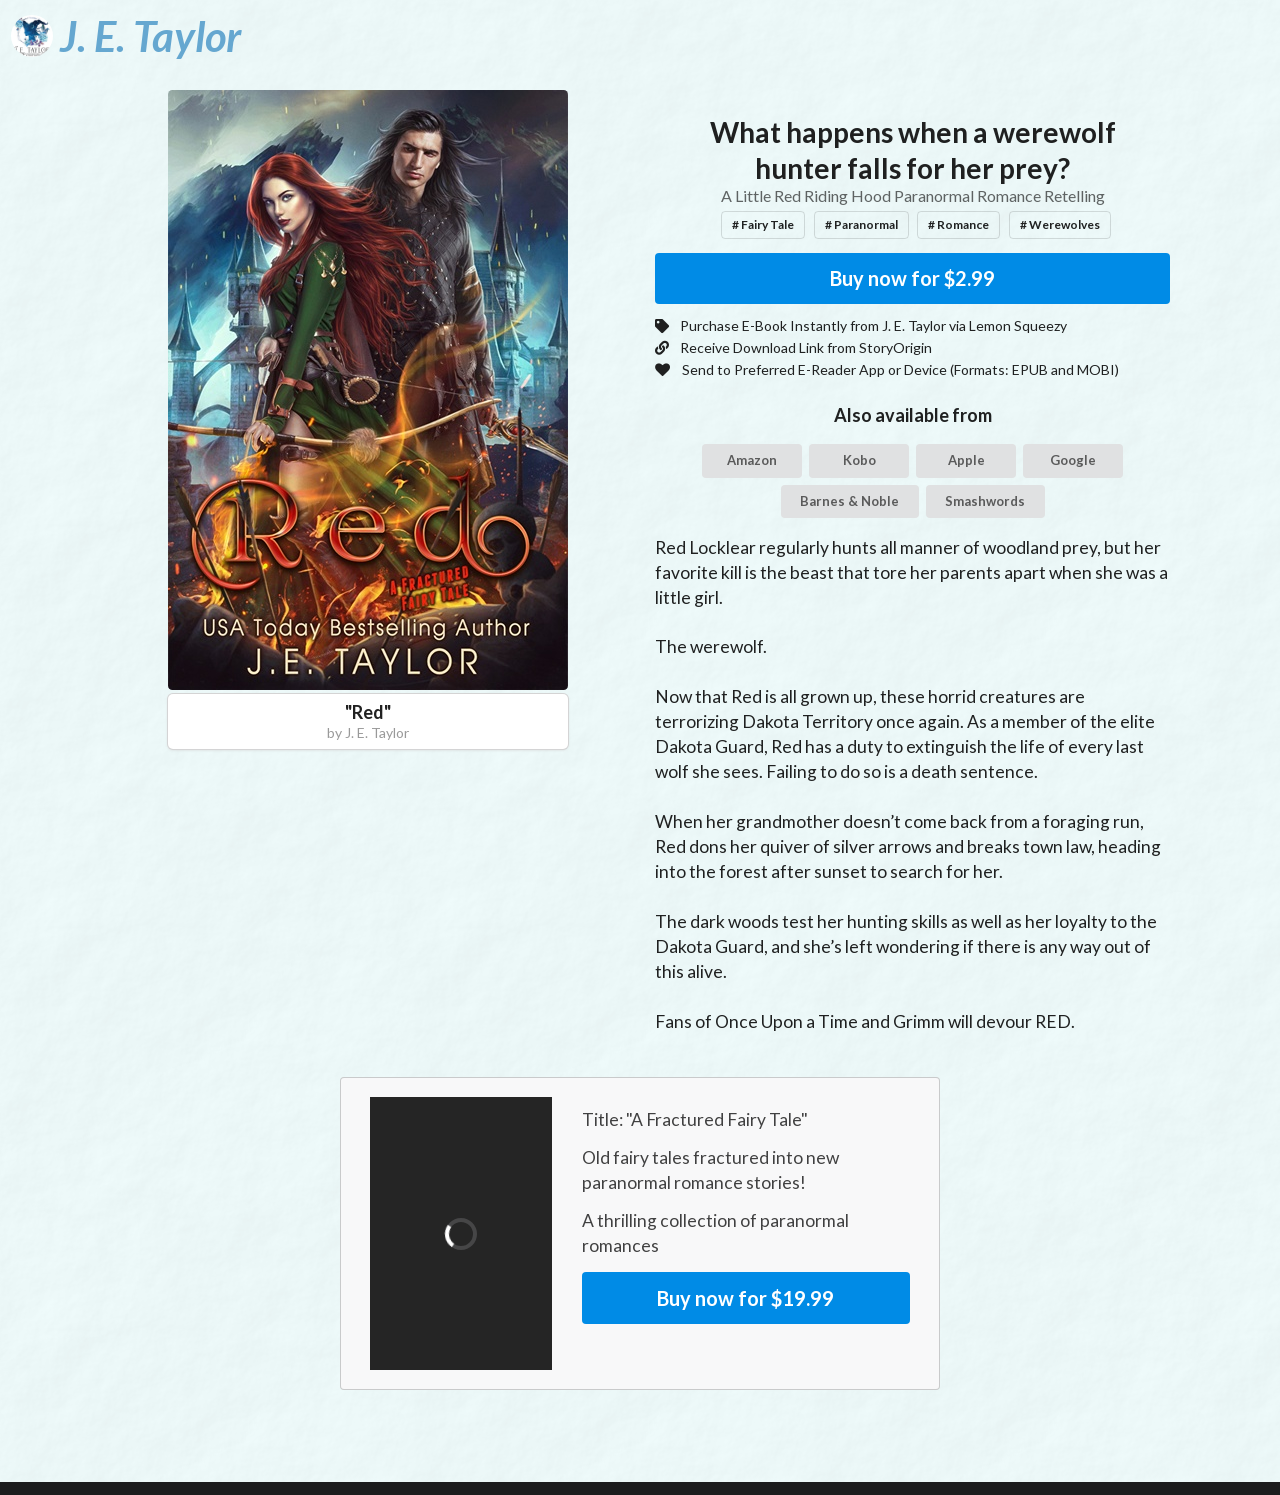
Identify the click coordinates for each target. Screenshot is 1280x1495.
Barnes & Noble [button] (849, 501)
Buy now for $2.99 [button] (912, 278)
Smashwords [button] (985, 501)
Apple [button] (966, 460)
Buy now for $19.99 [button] (745, 1298)
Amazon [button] (752, 460)
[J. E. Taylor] (126, 36)
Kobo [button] (859, 460)
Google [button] (1073, 460)
